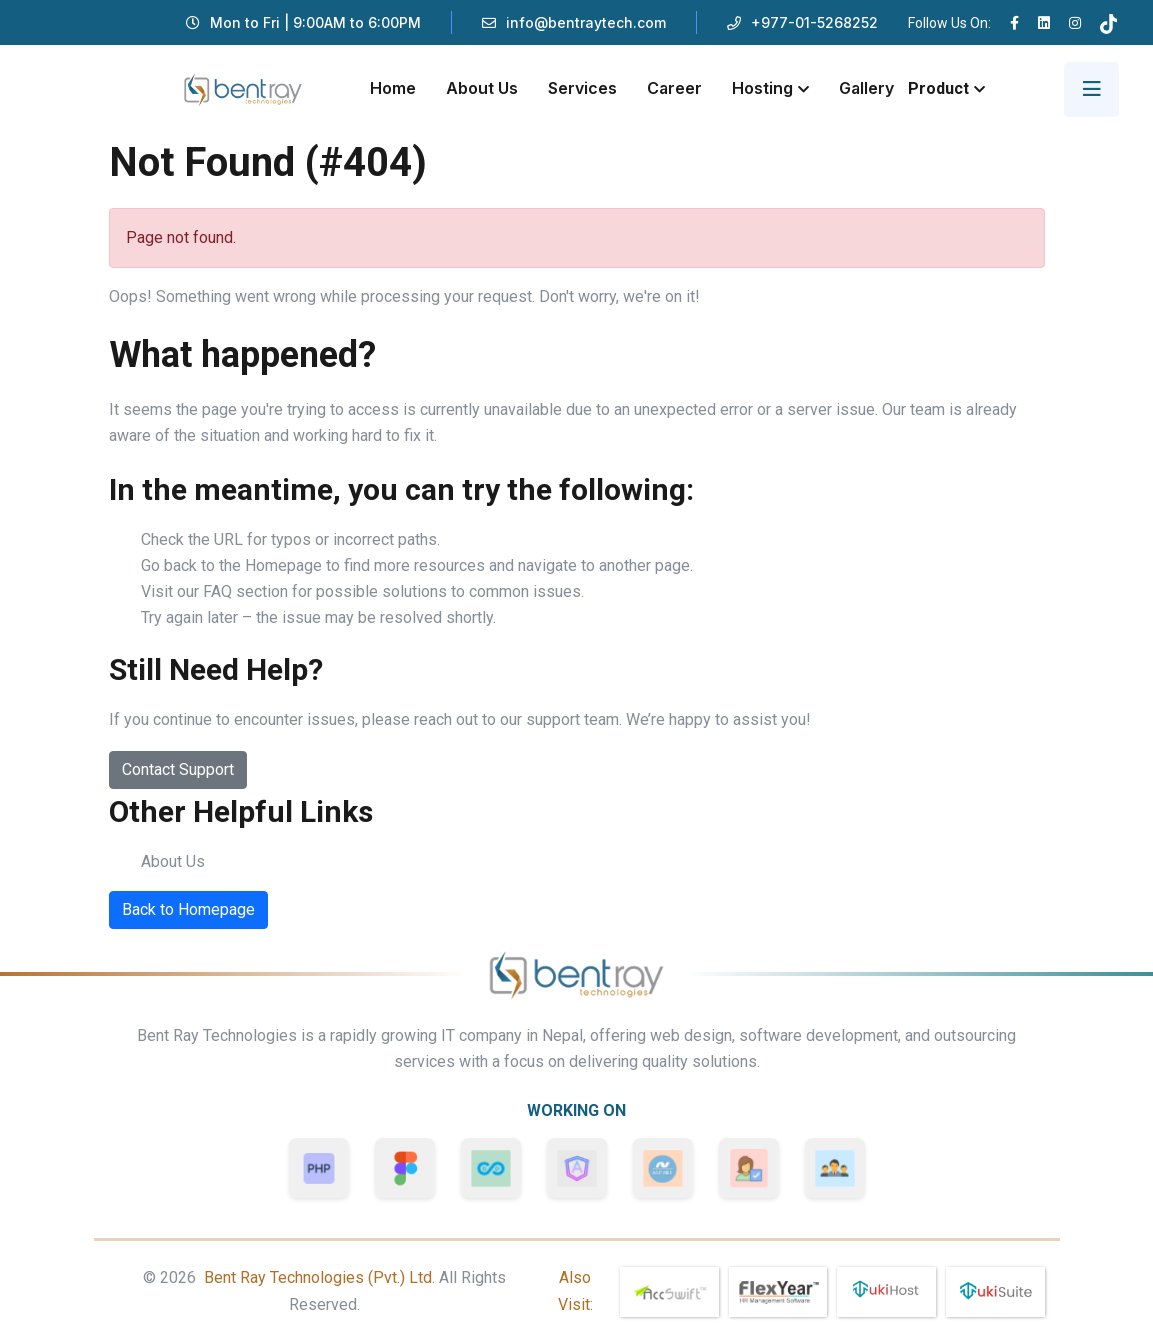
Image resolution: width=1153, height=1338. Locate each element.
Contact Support (178, 769)
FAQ (217, 591)
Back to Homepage (188, 909)
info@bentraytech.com (586, 22)
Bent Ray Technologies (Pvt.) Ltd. (319, 1277)
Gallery (866, 88)
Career (674, 88)
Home (393, 88)
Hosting (762, 88)
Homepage (283, 565)
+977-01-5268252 (814, 22)
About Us (482, 88)
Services (582, 88)
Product (938, 88)
